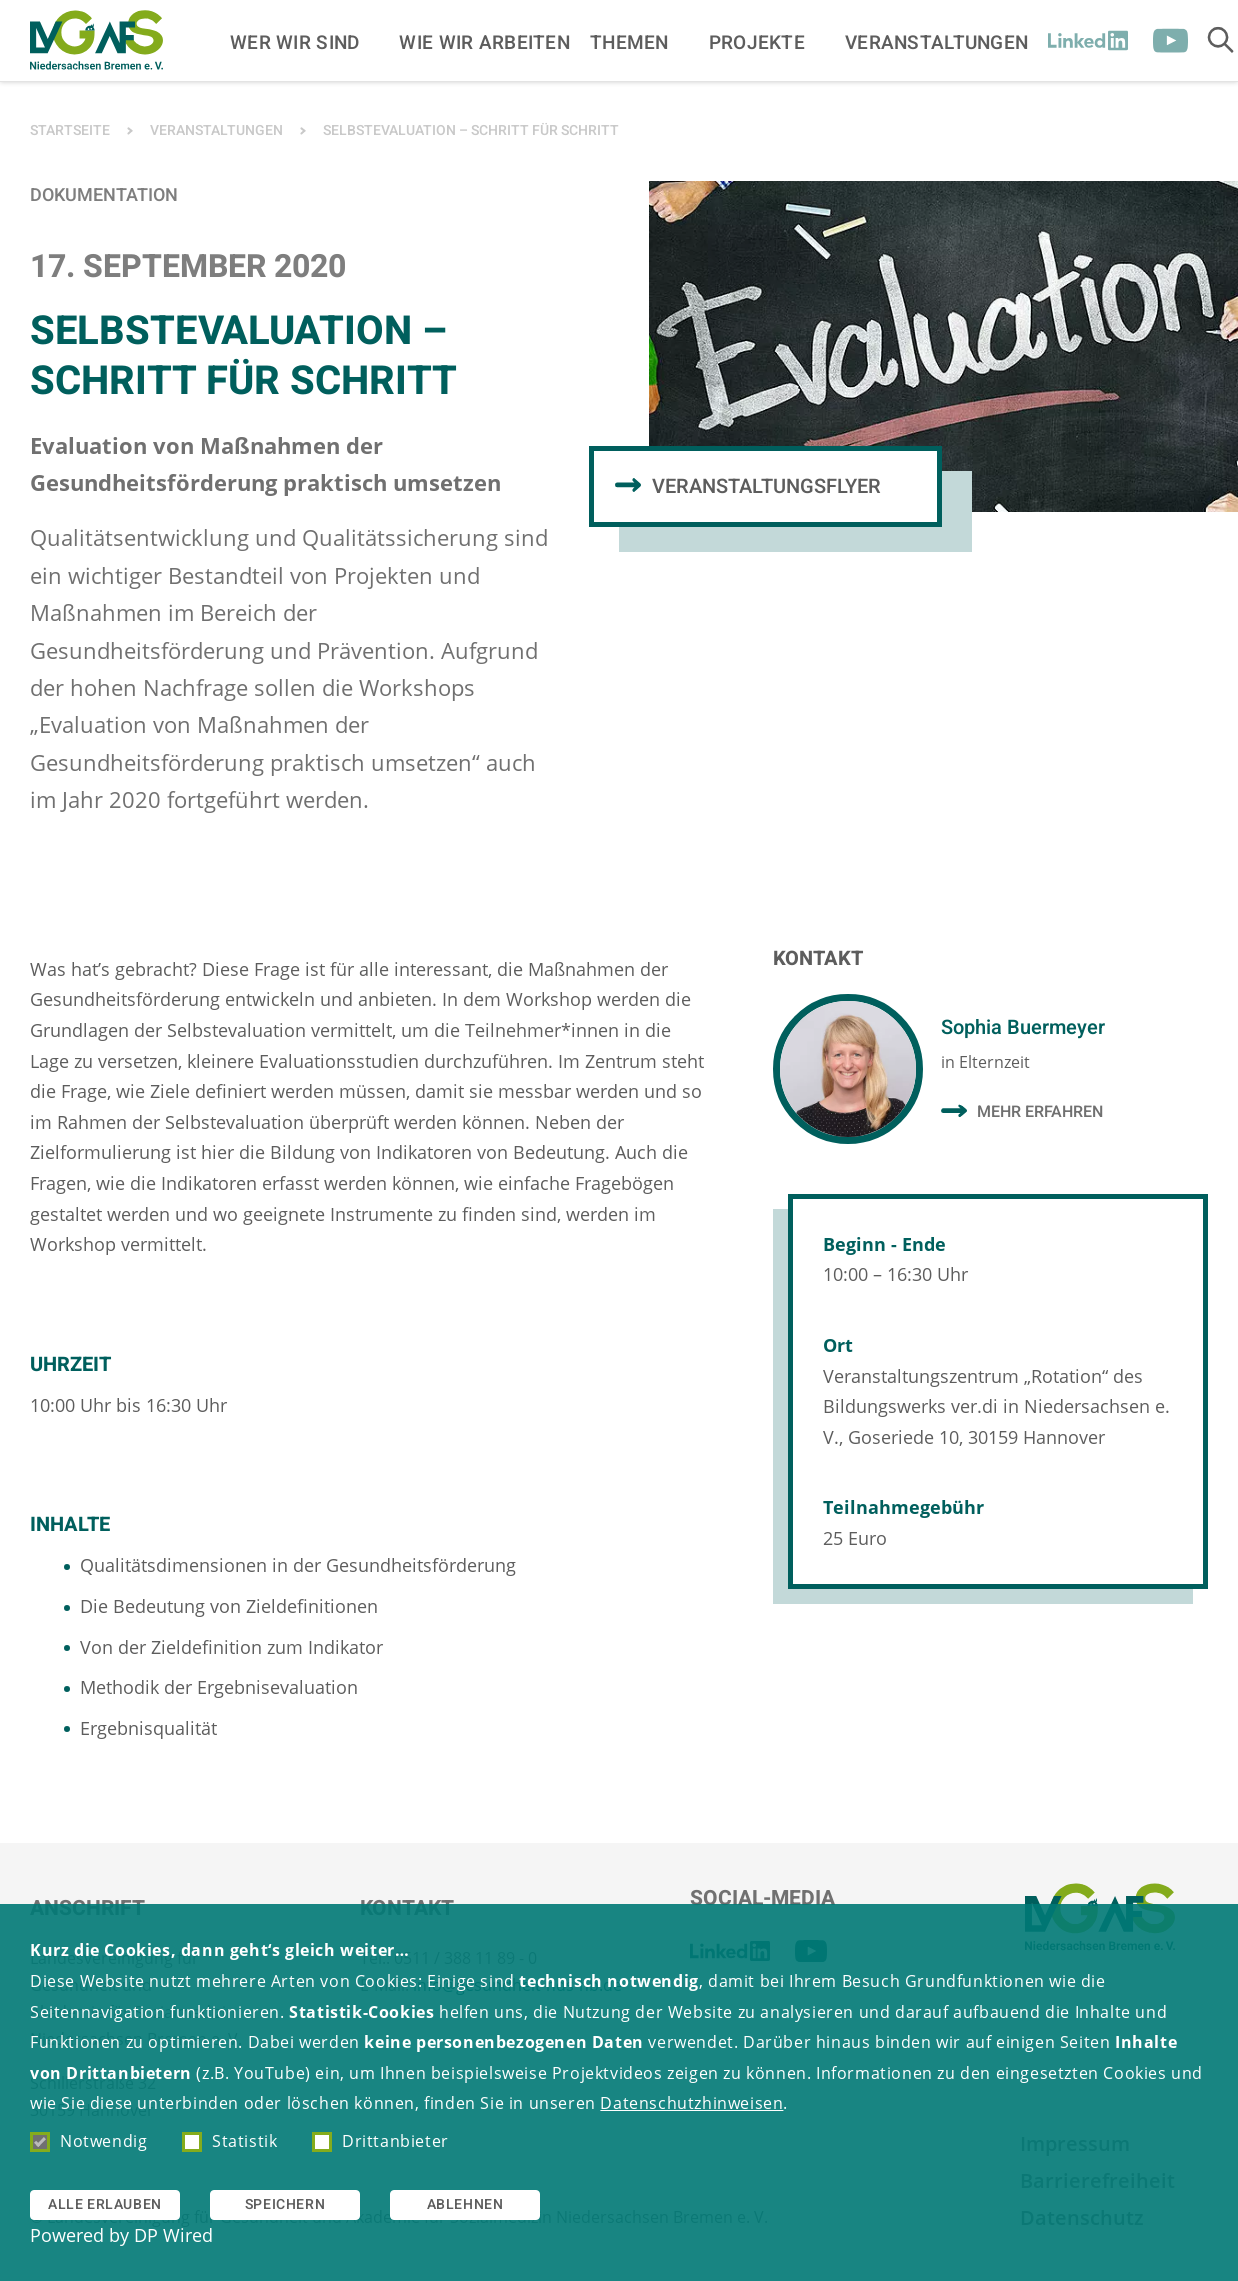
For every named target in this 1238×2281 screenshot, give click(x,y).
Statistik (229, 2141)
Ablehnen (465, 2204)
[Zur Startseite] (96, 40)
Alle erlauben (105, 2204)
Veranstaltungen (936, 42)
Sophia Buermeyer (1023, 1027)
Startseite (70, 130)
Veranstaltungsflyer (766, 486)
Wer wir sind (294, 42)
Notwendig (88, 2141)
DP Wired (173, 2235)
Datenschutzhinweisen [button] (691, 2103)
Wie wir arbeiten (484, 42)
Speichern (285, 2204)
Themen (629, 42)
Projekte (757, 42)
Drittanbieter (380, 2141)
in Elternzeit (985, 1062)
